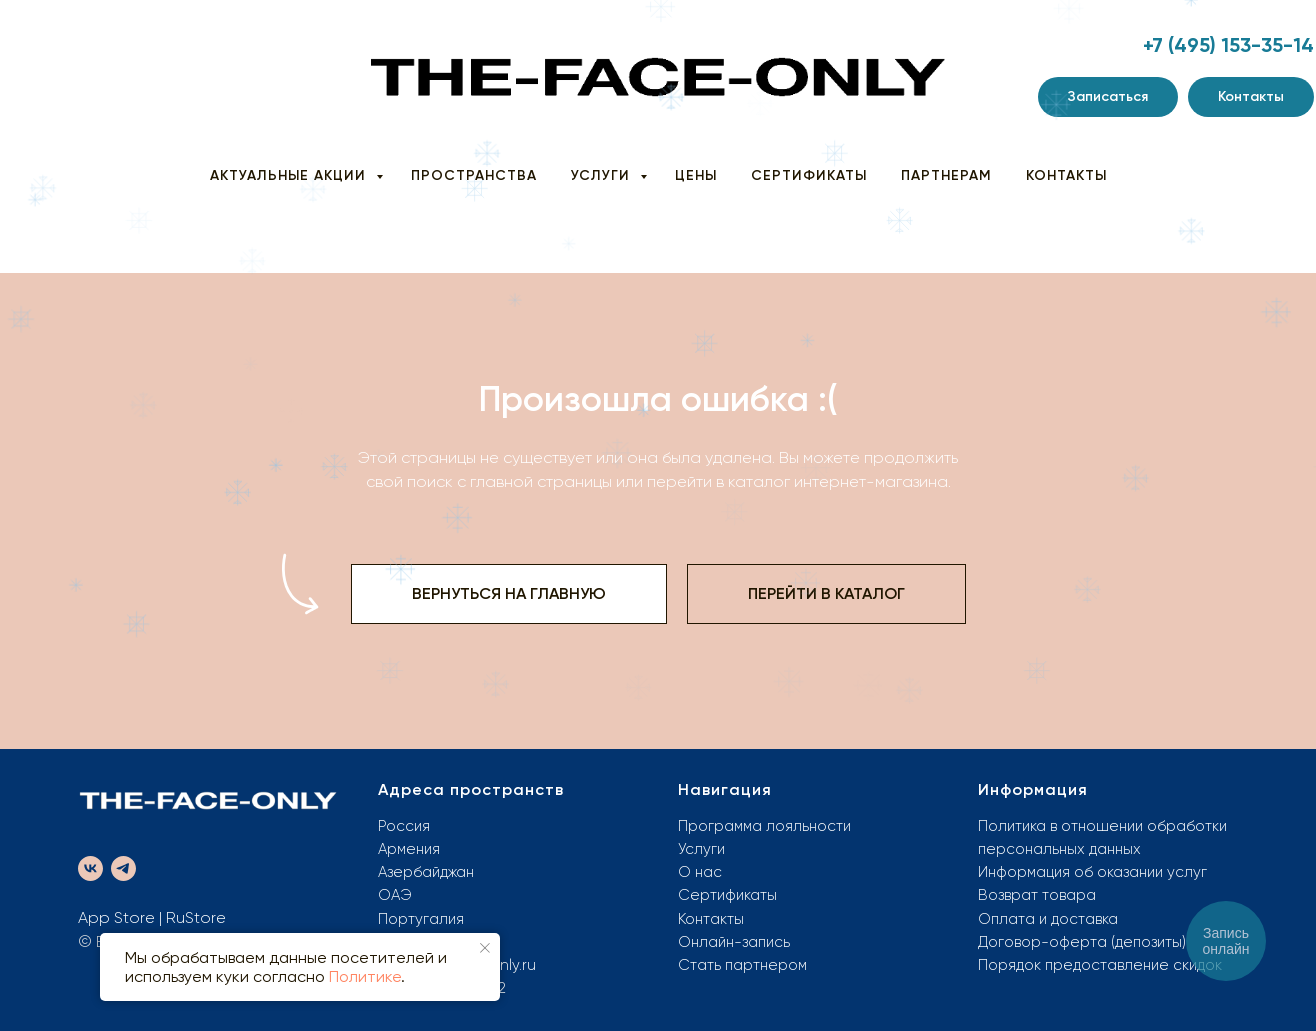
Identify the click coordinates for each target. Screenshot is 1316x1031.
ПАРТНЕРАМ (946, 175)
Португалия (421, 919)
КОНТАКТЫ (1066, 175)
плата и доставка (1054, 919)
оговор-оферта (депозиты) (1087, 942)
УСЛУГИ (603, 175)
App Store (116, 917)
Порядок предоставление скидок (1100, 965)
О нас (700, 872)
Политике (365, 976)
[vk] (90, 868)
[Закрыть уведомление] (485, 948)
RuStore (196, 917)
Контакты (711, 919)
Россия (404, 826)
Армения (409, 849)
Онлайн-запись (734, 942)
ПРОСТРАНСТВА (474, 175)
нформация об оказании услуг (1097, 872)
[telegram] (123, 868)
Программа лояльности (764, 826)
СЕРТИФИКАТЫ (809, 175)
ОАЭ (395, 895)
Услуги (701, 849)
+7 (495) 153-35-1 (1222, 45)
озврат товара (1042, 895)
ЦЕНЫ (696, 175)
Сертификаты (727, 895)
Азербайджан (426, 872)
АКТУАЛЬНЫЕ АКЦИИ (290, 175)
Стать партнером (742, 965)
